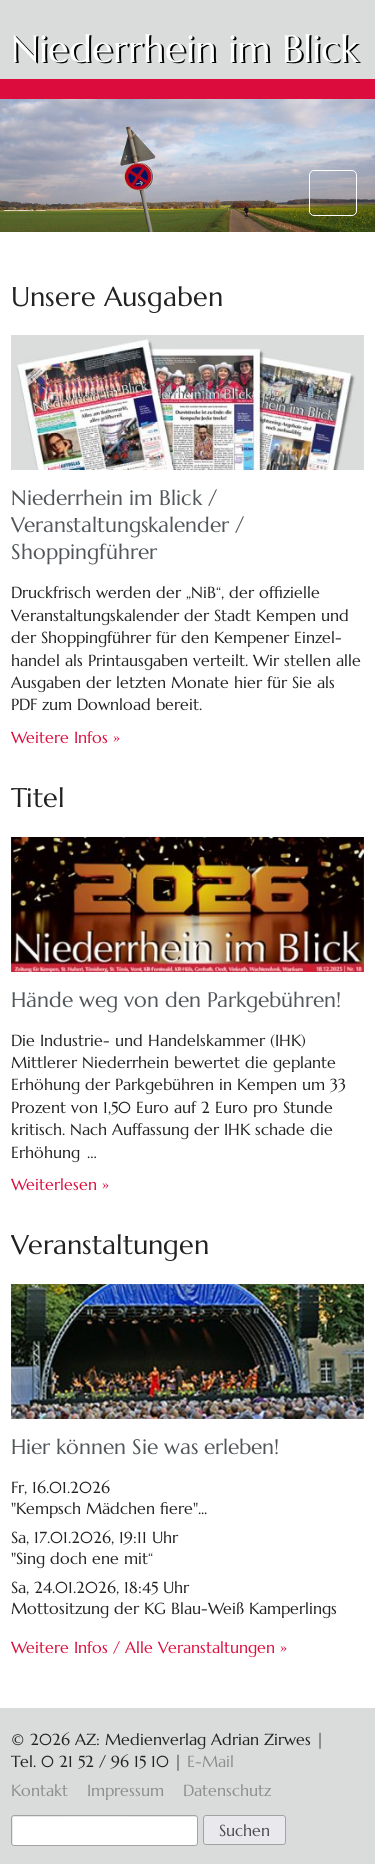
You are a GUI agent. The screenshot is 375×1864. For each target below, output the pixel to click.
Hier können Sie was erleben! (145, 1447)
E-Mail (210, 1761)
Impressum (125, 1790)
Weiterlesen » (60, 1184)
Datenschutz (227, 1790)
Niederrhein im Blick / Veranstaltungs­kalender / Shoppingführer (127, 525)
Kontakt (39, 1790)
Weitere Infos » (65, 737)
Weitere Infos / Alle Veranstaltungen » (149, 1647)
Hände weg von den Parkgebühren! (176, 1000)
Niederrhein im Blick (184, 49)
